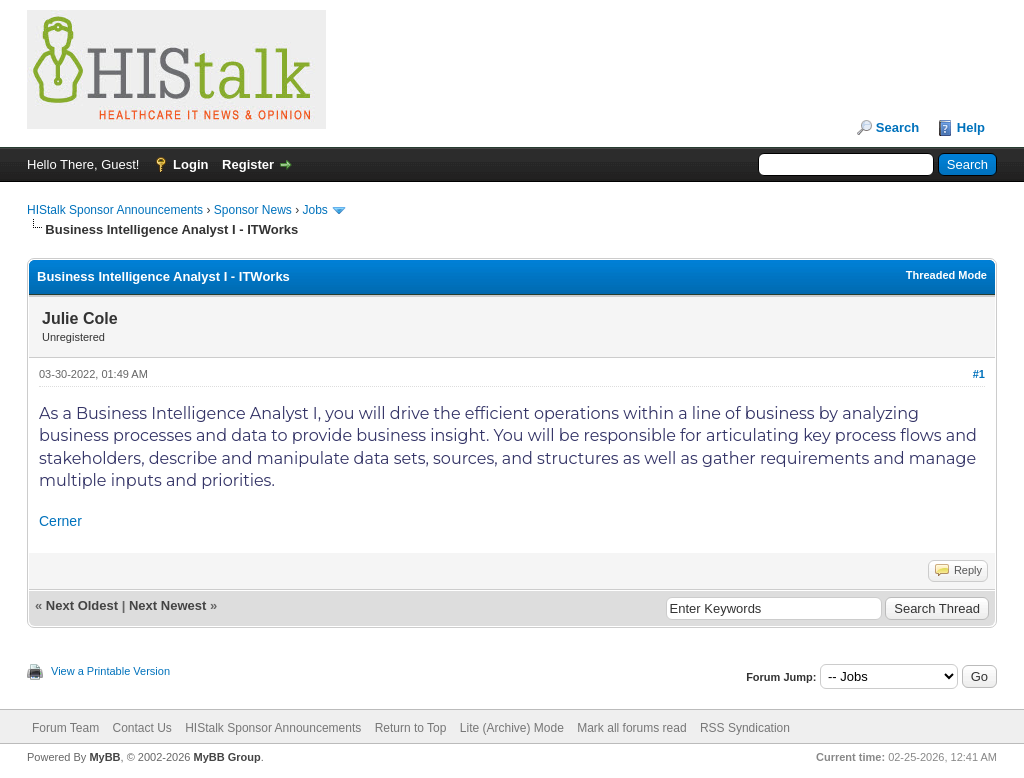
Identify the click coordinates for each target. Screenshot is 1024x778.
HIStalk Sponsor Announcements (115, 210)
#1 (979, 374)
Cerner (60, 521)
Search (897, 127)
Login (190, 164)
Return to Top (411, 728)
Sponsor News (253, 210)
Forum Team (65, 728)
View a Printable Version (110, 671)
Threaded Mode (946, 275)
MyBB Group (226, 757)
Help (971, 127)
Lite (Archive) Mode (512, 728)
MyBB (104, 757)
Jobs (315, 210)
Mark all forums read (631, 728)
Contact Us (141, 728)
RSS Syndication (745, 728)
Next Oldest (82, 605)
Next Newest (167, 605)
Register (248, 164)
